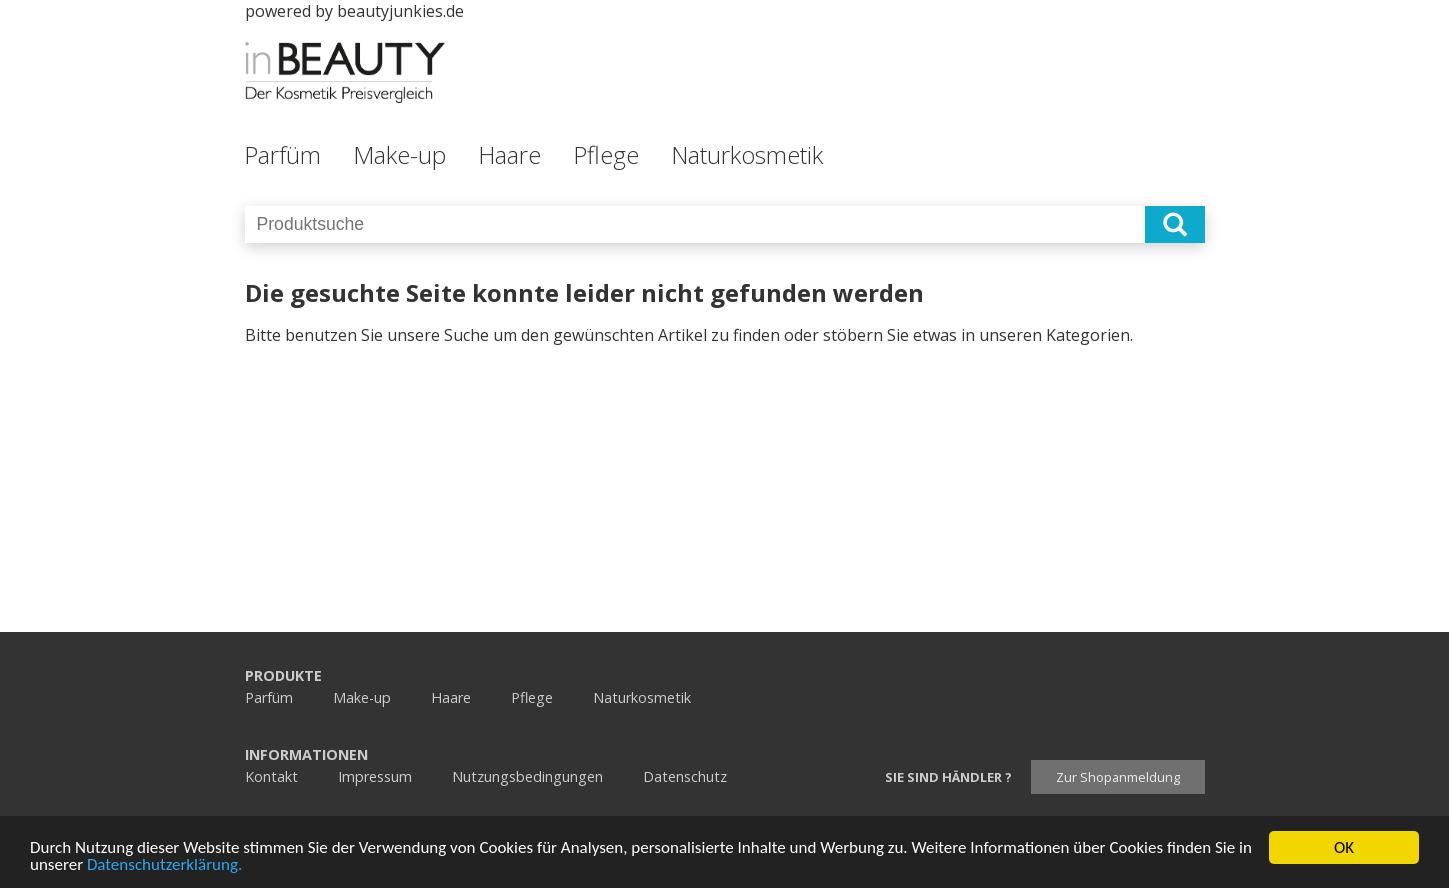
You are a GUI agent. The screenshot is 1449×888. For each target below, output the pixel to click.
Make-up (399, 154)
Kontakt (271, 776)
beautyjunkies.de (400, 11)
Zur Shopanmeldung (1118, 777)
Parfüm (282, 154)
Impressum (375, 776)
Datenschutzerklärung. (164, 865)
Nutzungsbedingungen (527, 776)
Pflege (606, 154)
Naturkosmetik (747, 154)
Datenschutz (685, 776)
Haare (509, 154)
